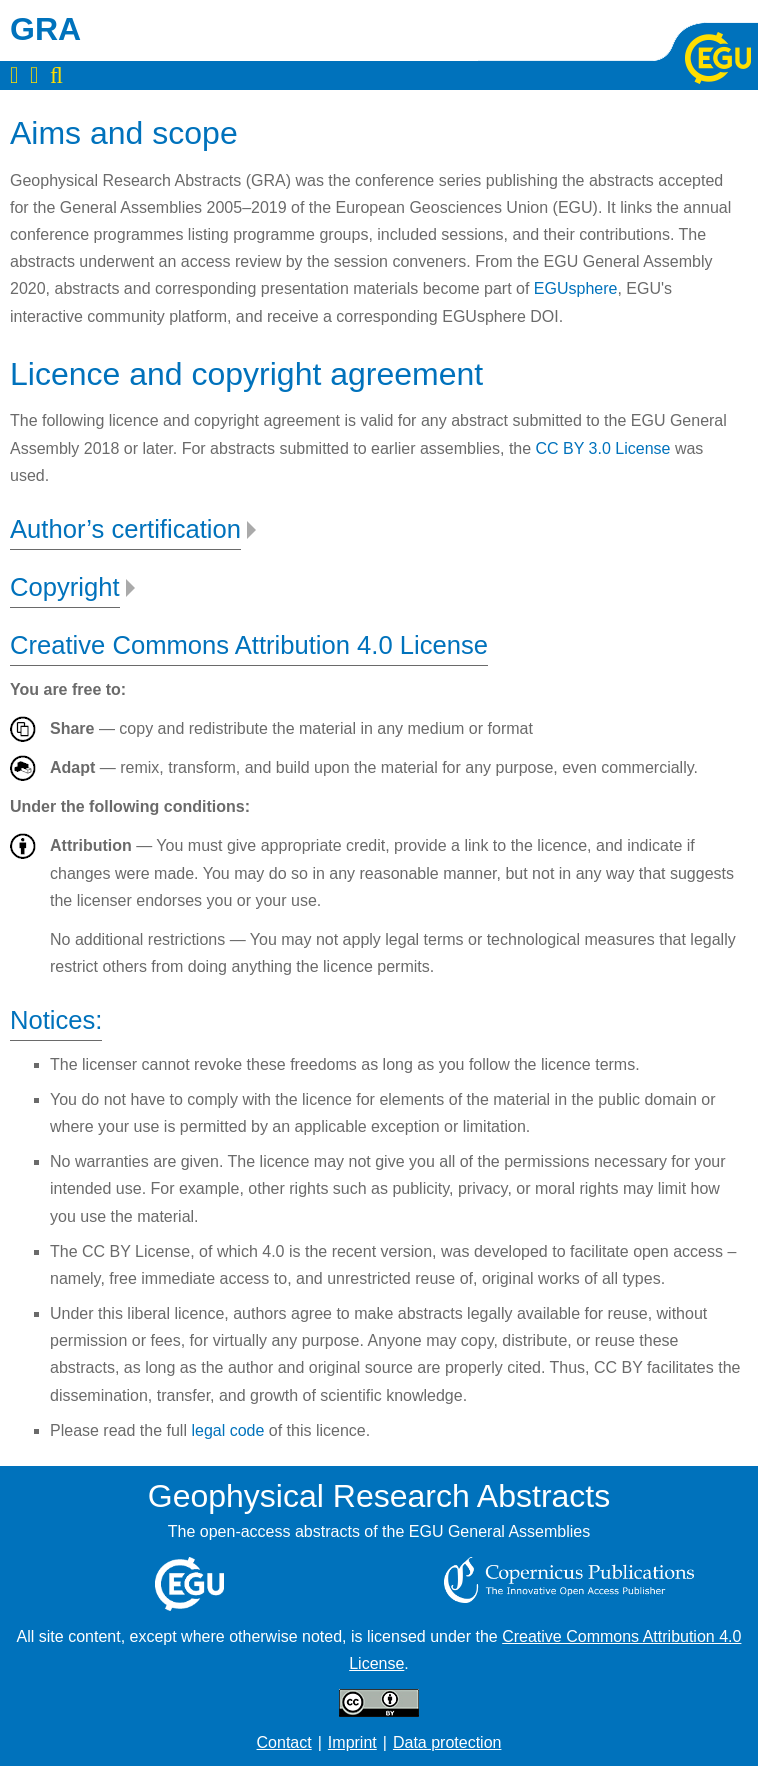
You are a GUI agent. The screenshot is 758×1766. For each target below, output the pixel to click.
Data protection (447, 1742)
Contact (284, 1742)
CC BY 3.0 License (603, 448)
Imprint (352, 1742)
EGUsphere (576, 288)
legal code (227, 1430)
